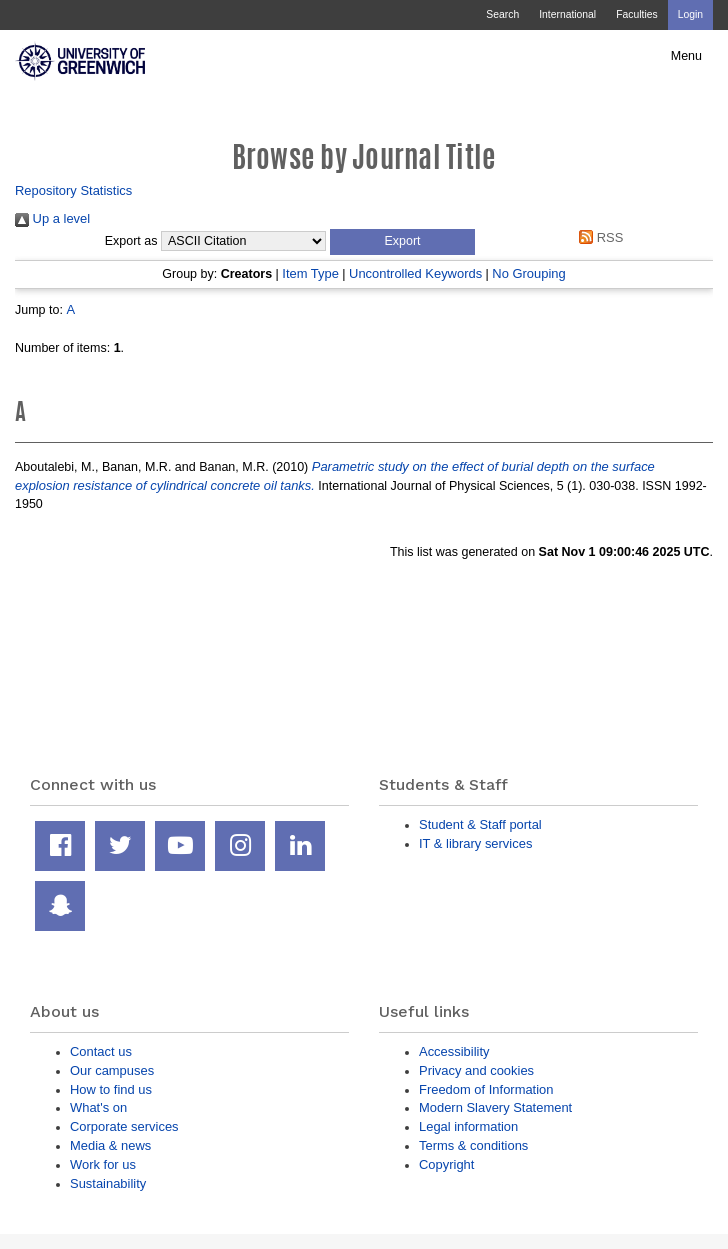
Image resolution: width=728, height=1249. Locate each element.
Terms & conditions (473, 1145)
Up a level (52, 218)
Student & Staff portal (480, 824)
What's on (98, 1107)
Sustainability (108, 1183)
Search (502, 14)
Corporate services (124, 1126)
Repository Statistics (73, 190)
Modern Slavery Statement (495, 1107)
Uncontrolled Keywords (415, 273)
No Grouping (528, 273)
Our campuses (112, 1070)
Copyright (446, 1164)
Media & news (110, 1145)
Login (690, 14)
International (567, 14)
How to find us (111, 1089)
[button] (402, 242)
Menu (686, 56)
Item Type (310, 273)
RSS (598, 237)
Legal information (468, 1126)
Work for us (103, 1164)
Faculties (636, 14)
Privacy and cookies (476, 1070)
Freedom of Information (486, 1089)
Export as (131, 241)
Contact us (101, 1051)
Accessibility (454, 1051)
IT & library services (475, 843)
